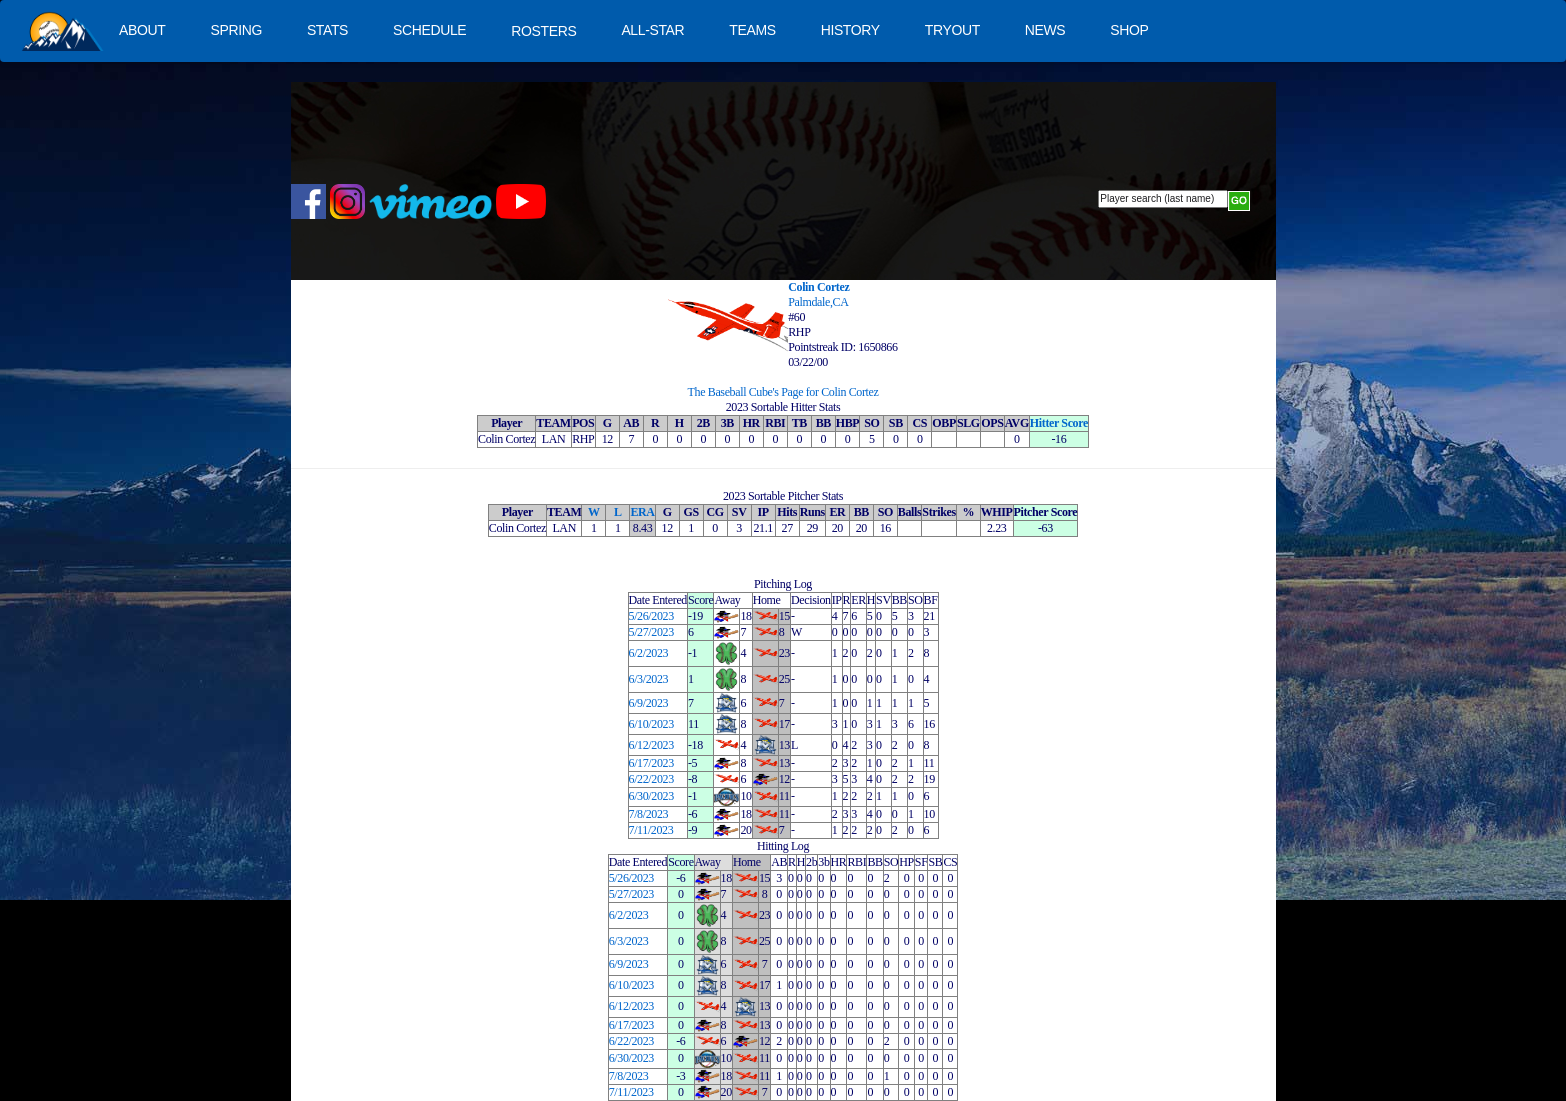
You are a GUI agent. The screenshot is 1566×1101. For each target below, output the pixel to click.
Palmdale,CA (818, 302)
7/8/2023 (649, 814)
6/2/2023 (649, 653)
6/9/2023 (649, 703)
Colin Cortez (818, 287)
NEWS (1045, 30)
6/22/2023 (651, 779)
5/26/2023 (651, 616)
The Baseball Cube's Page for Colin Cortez (783, 392)
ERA (642, 512)
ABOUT (142, 30)
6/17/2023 (651, 763)
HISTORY (850, 30)
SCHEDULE (429, 30)
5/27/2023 (651, 632)
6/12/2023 (651, 745)
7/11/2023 (651, 830)
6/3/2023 (649, 679)
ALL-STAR (652, 30)
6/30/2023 (651, 796)
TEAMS (752, 30)
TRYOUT (952, 30)
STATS (327, 30)
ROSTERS (543, 31)
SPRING (235, 30)
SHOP (1129, 30)
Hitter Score (1059, 423)
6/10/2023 (651, 724)
